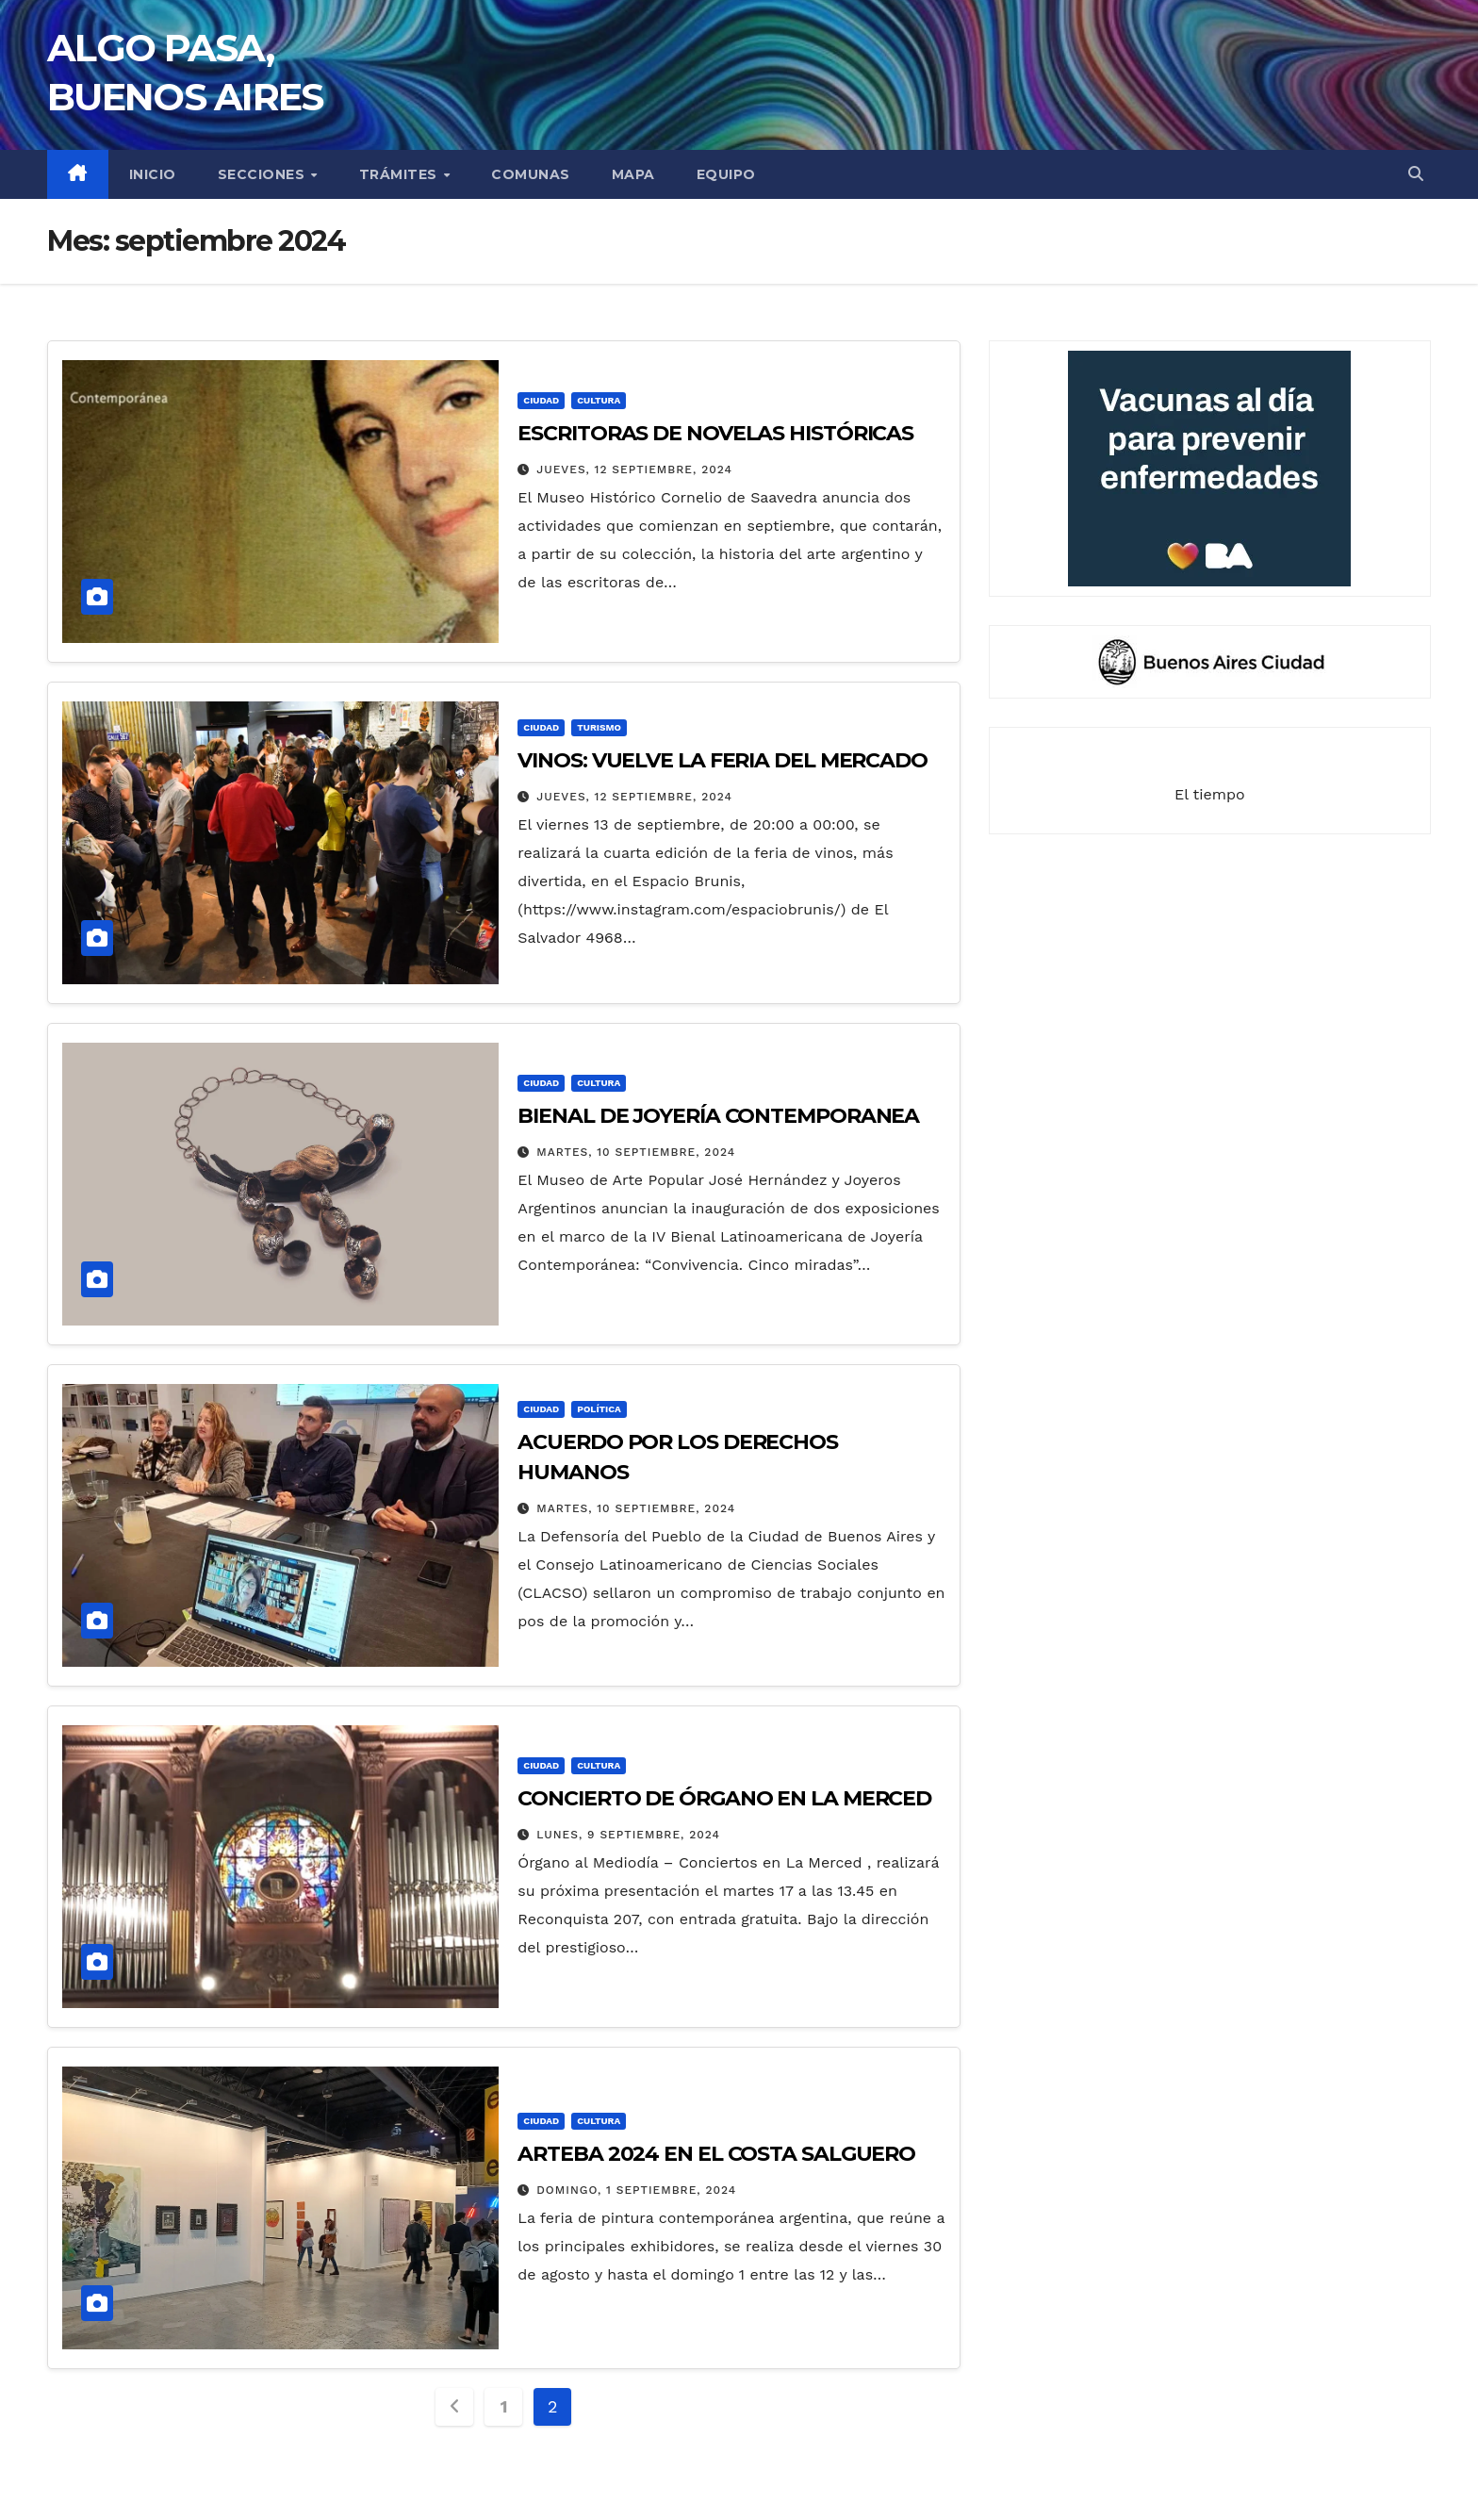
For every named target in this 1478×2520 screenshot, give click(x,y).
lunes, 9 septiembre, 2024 (628, 1834)
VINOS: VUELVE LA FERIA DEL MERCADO (722, 760)
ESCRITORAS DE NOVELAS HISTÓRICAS (715, 433)
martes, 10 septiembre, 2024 (635, 1152)
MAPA (633, 174)
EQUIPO (726, 174)
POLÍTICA (599, 1409)
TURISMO (599, 727)
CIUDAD (541, 400)
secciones (263, 174)
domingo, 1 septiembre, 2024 (636, 2190)
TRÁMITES (400, 174)
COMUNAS (530, 174)
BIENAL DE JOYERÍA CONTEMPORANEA (718, 1115)
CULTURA (598, 400)
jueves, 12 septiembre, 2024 (634, 469)
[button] (1415, 174)
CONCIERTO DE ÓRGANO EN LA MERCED (724, 1798)
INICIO (152, 174)
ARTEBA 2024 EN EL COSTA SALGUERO (716, 2153)
